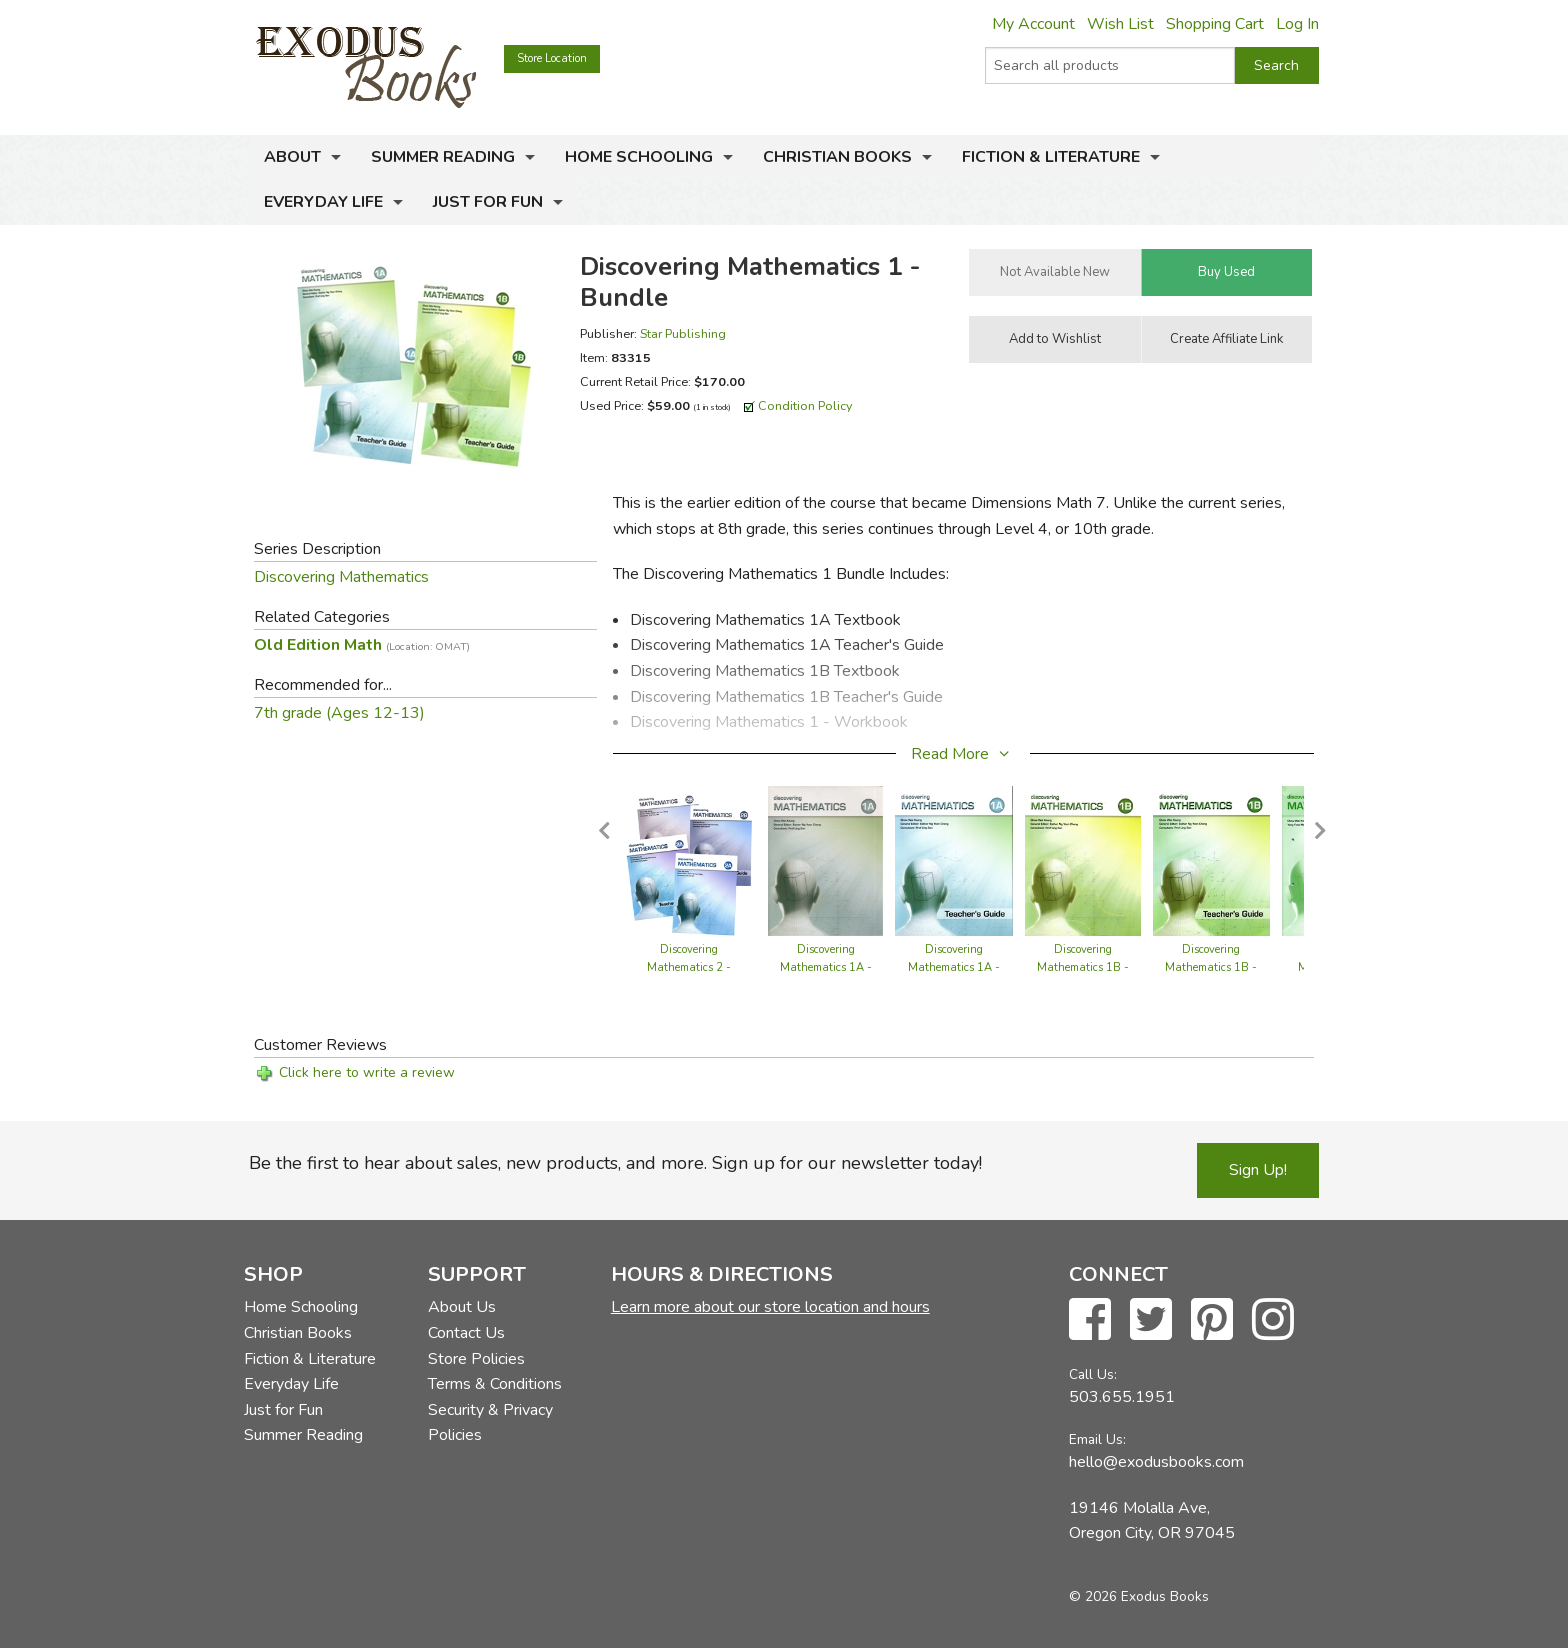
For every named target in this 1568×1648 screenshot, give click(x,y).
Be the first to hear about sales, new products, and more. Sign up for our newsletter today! (615, 1163)
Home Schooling (639, 157)
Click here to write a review (367, 1072)
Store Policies (476, 1359)
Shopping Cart (1215, 24)
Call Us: (1093, 1374)
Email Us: (1097, 1439)
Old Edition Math (362, 645)
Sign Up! (1258, 1170)
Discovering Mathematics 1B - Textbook (1083, 967)
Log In (1297, 24)
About (292, 157)
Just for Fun (488, 202)
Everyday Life (323, 202)
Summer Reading (443, 157)
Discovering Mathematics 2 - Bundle (689, 967)
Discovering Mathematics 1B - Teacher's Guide (1211, 967)
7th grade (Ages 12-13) (339, 713)
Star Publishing (683, 333)
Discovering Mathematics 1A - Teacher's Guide (954, 967)
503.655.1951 (1122, 1397)
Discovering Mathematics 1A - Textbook (826, 967)
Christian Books (837, 157)
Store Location (552, 58)
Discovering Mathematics (341, 577)
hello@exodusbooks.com (1156, 1462)
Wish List (1120, 24)
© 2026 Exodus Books (1139, 1596)
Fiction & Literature (1051, 157)
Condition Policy (805, 405)
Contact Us (466, 1333)
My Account (1033, 24)
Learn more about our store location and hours (770, 1307)
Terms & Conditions (495, 1384)
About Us (462, 1307)
